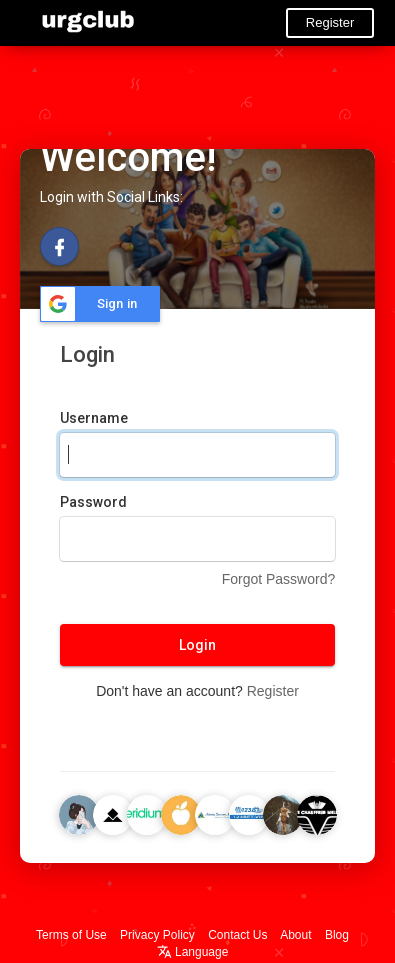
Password (93, 502)
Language (193, 952)
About (295, 935)
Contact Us (237, 935)
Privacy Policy (157, 935)
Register (330, 22)
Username (94, 418)
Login (197, 645)
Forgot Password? (279, 579)
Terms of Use (71, 935)
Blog (337, 935)
